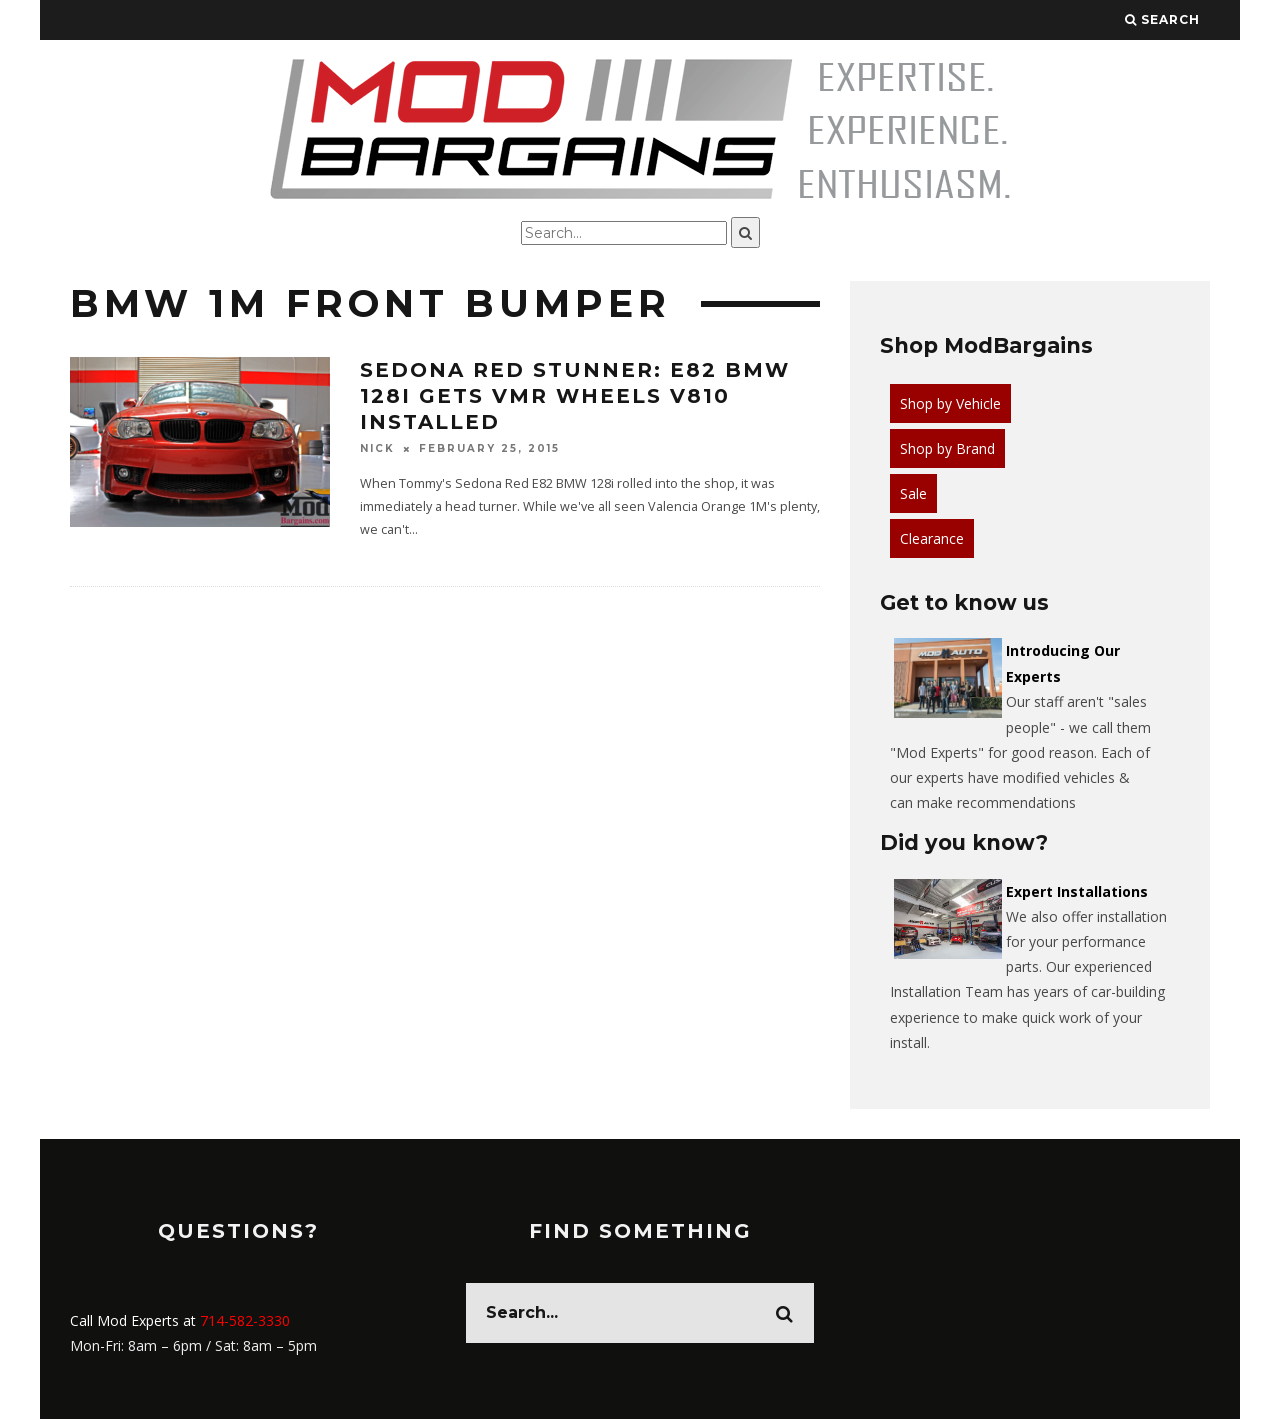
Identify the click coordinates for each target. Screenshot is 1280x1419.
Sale (913, 493)
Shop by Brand (947, 448)
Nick (377, 448)
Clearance (932, 538)
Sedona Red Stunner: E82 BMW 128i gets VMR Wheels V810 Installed (575, 396)
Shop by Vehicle (950, 403)
